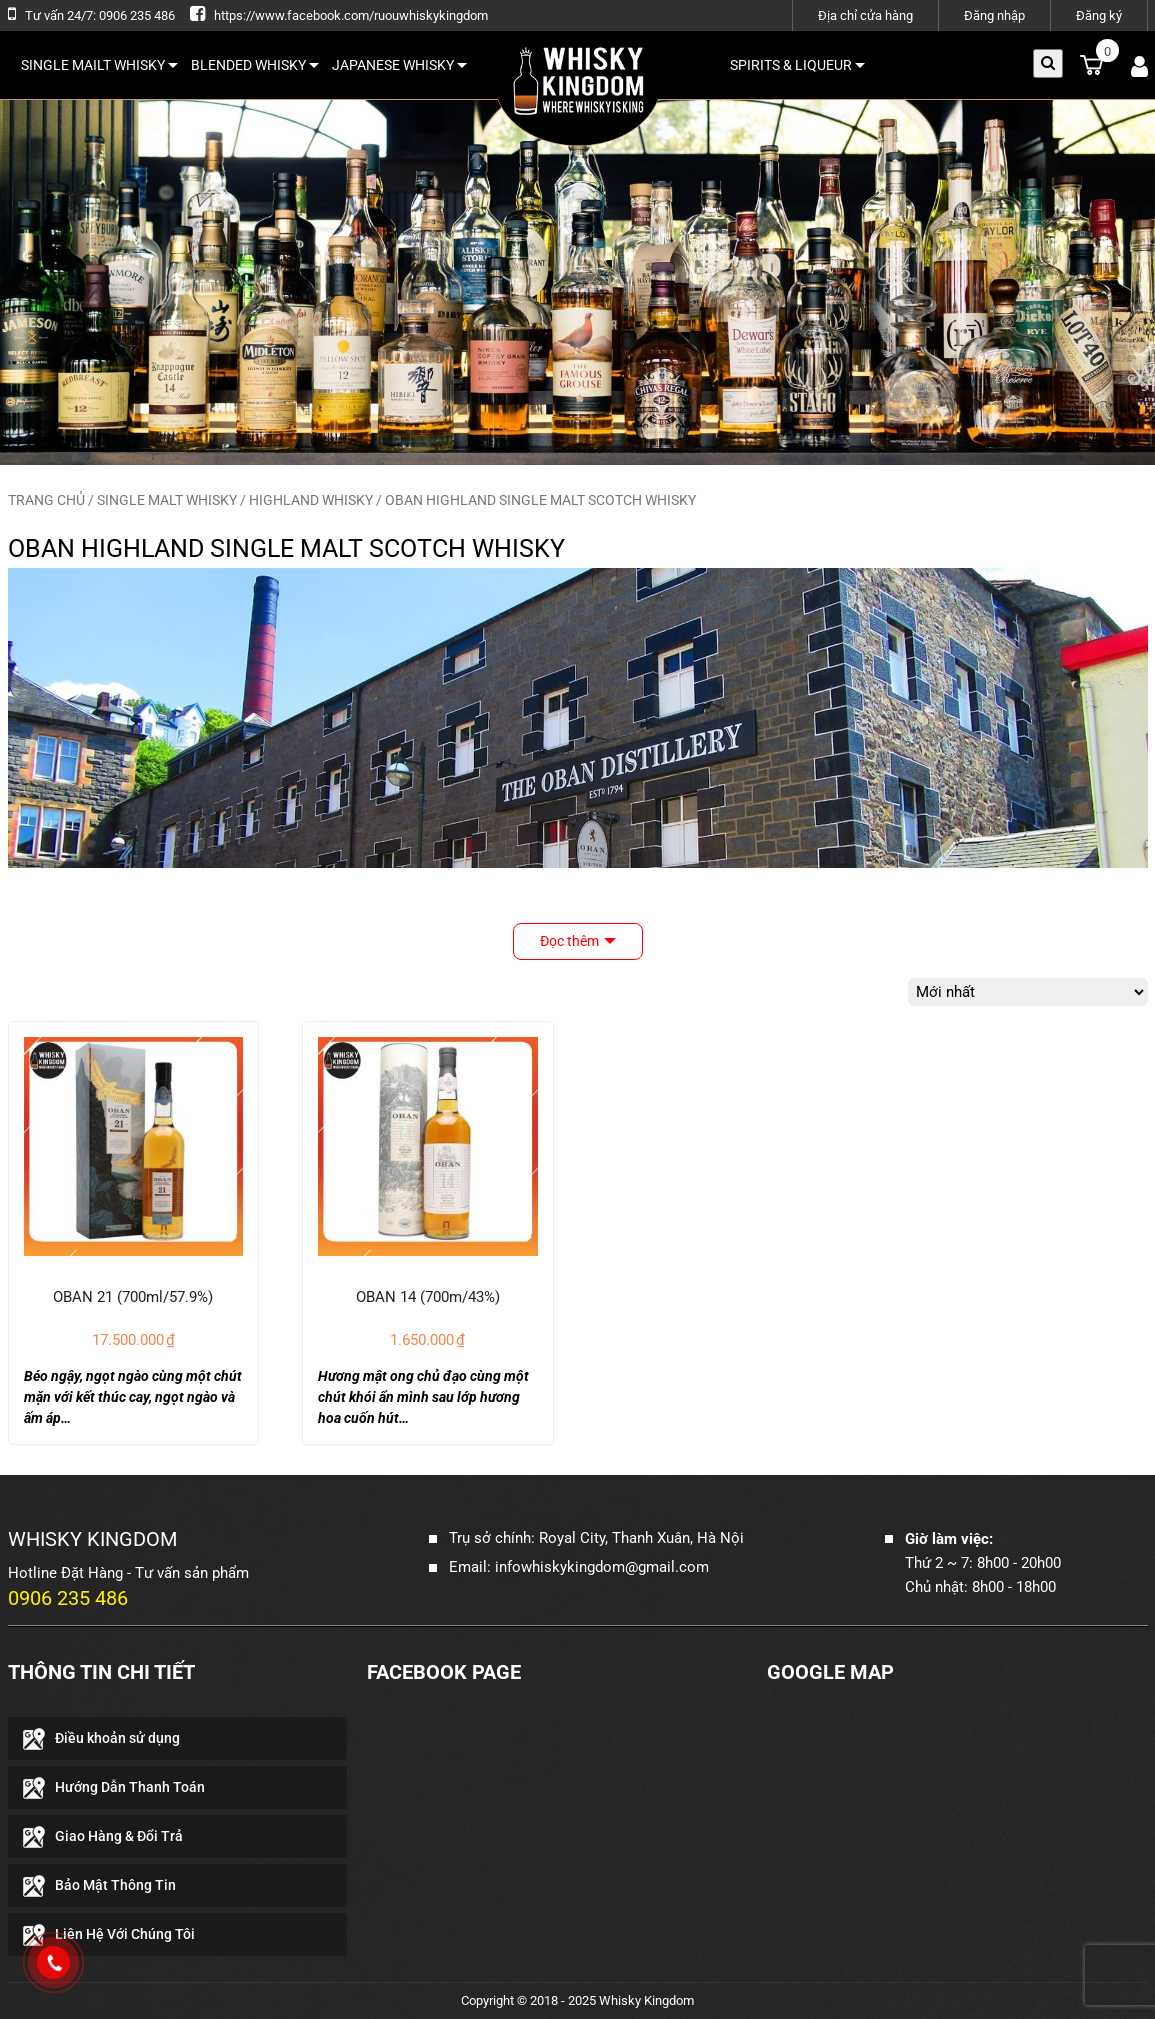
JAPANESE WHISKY (399, 65)
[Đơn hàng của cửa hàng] (1028, 992)
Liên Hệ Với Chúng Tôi (125, 1934)
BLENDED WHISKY (255, 65)
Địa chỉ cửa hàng (865, 15)
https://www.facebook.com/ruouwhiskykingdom (351, 15)
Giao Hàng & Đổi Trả (119, 1836)
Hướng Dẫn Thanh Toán (130, 1787)
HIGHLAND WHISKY (311, 500)
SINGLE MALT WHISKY (167, 500)
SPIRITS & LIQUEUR (797, 65)
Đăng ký (1099, 15)
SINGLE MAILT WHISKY (99, 65)
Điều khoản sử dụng (117, 1738)
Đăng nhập (994, 15)
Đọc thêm (569, 941)
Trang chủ (46, 500)
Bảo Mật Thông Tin (115, 1885)
